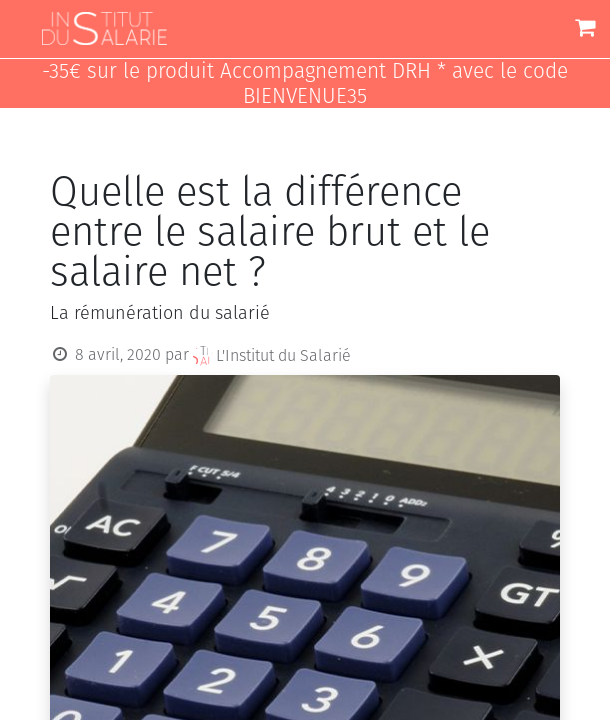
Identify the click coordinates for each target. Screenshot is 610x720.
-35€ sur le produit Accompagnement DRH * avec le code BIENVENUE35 (305, 84)
